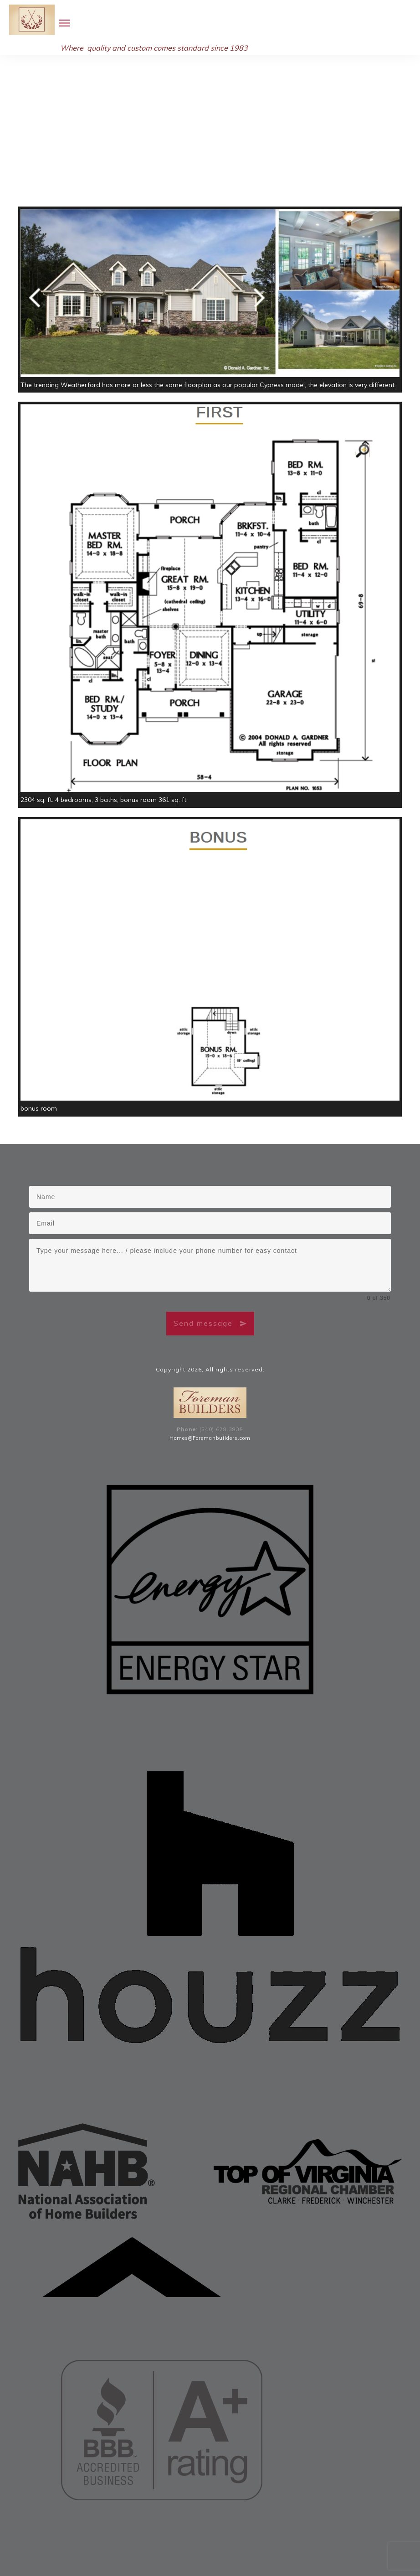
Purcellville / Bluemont (76, 2547)
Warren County (199, 2537)
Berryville (328, 2537)
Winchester (297, 2537)
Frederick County (113, 2537)
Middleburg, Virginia (270, 2547)
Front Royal (359, 2537)
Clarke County (158, 2537)
